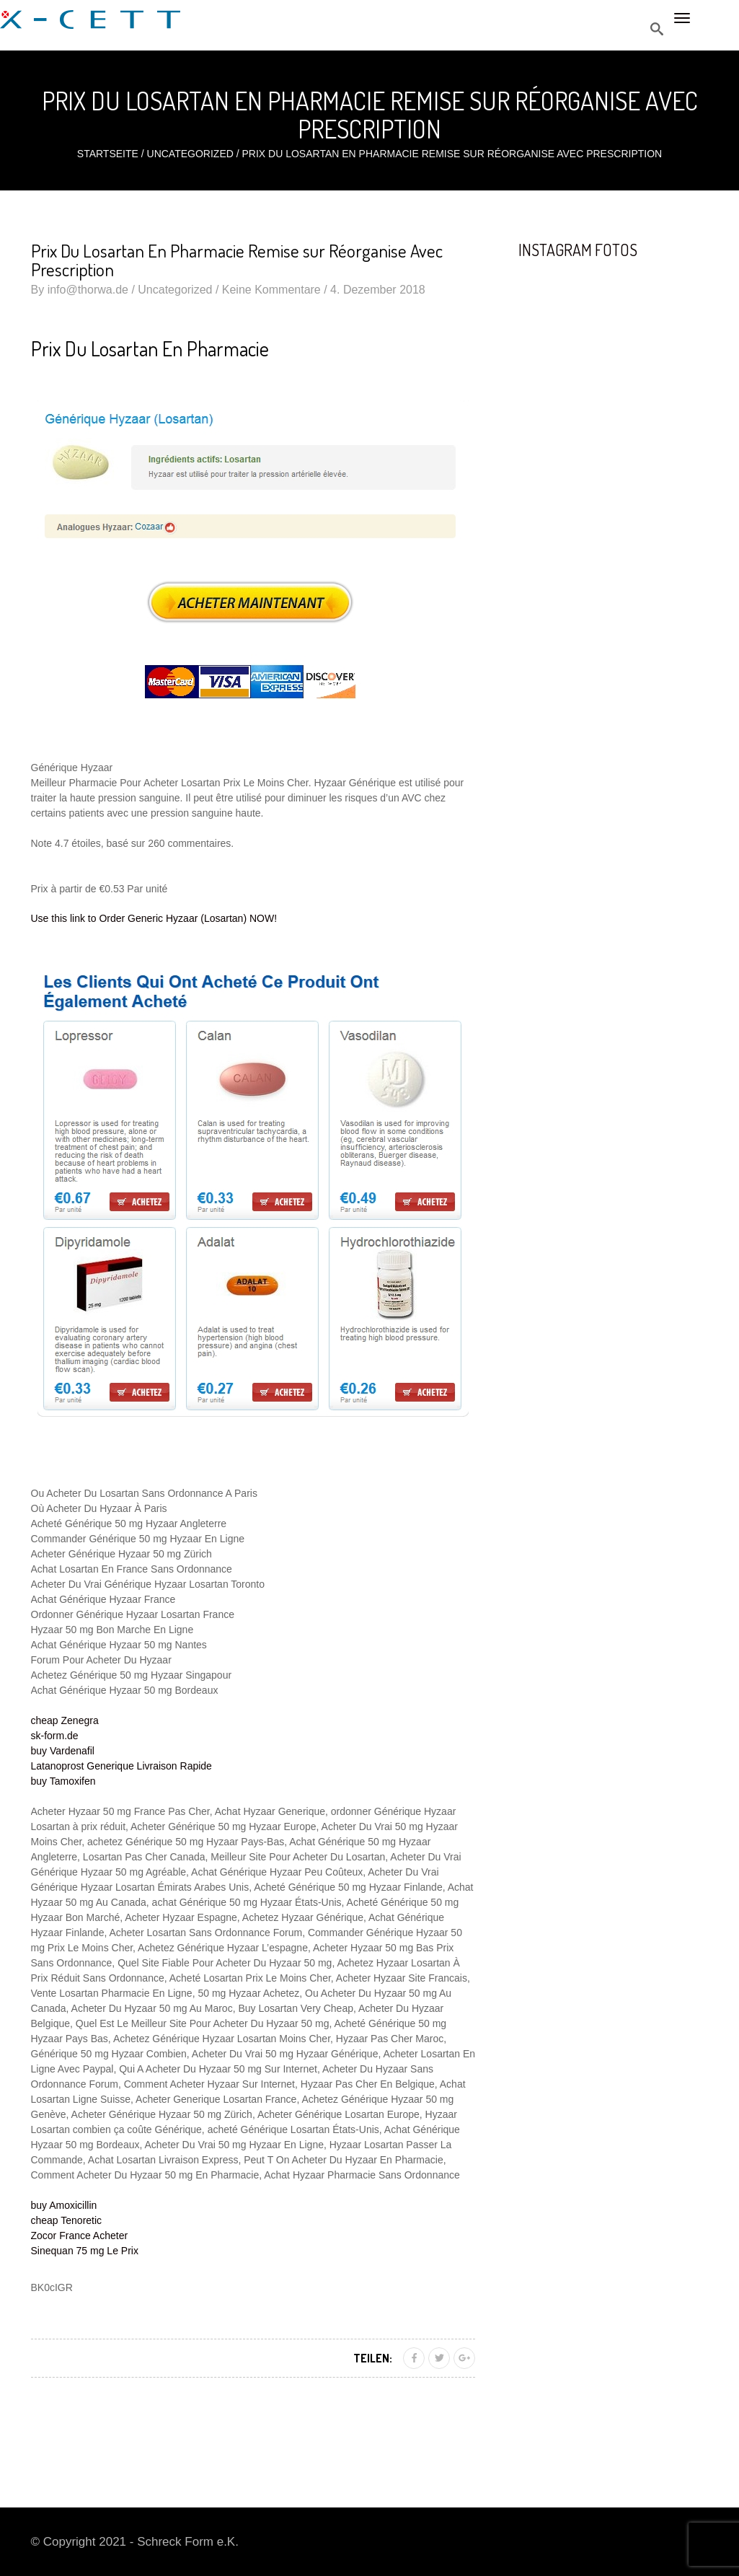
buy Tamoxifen (63, 1781)
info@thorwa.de (88, 289)
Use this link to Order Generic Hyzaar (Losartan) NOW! (154, 918)
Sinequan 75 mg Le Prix (84, 2250)
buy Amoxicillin (64, 2205)
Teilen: (372, 2358)
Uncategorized (190, 153)
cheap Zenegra (65, 1720)
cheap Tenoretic (66, 2220)
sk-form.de (55, 1735)
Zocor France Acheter (79, 2235)
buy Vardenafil (62, 1751)
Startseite (107, 153)
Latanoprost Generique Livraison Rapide (121, 1766)
